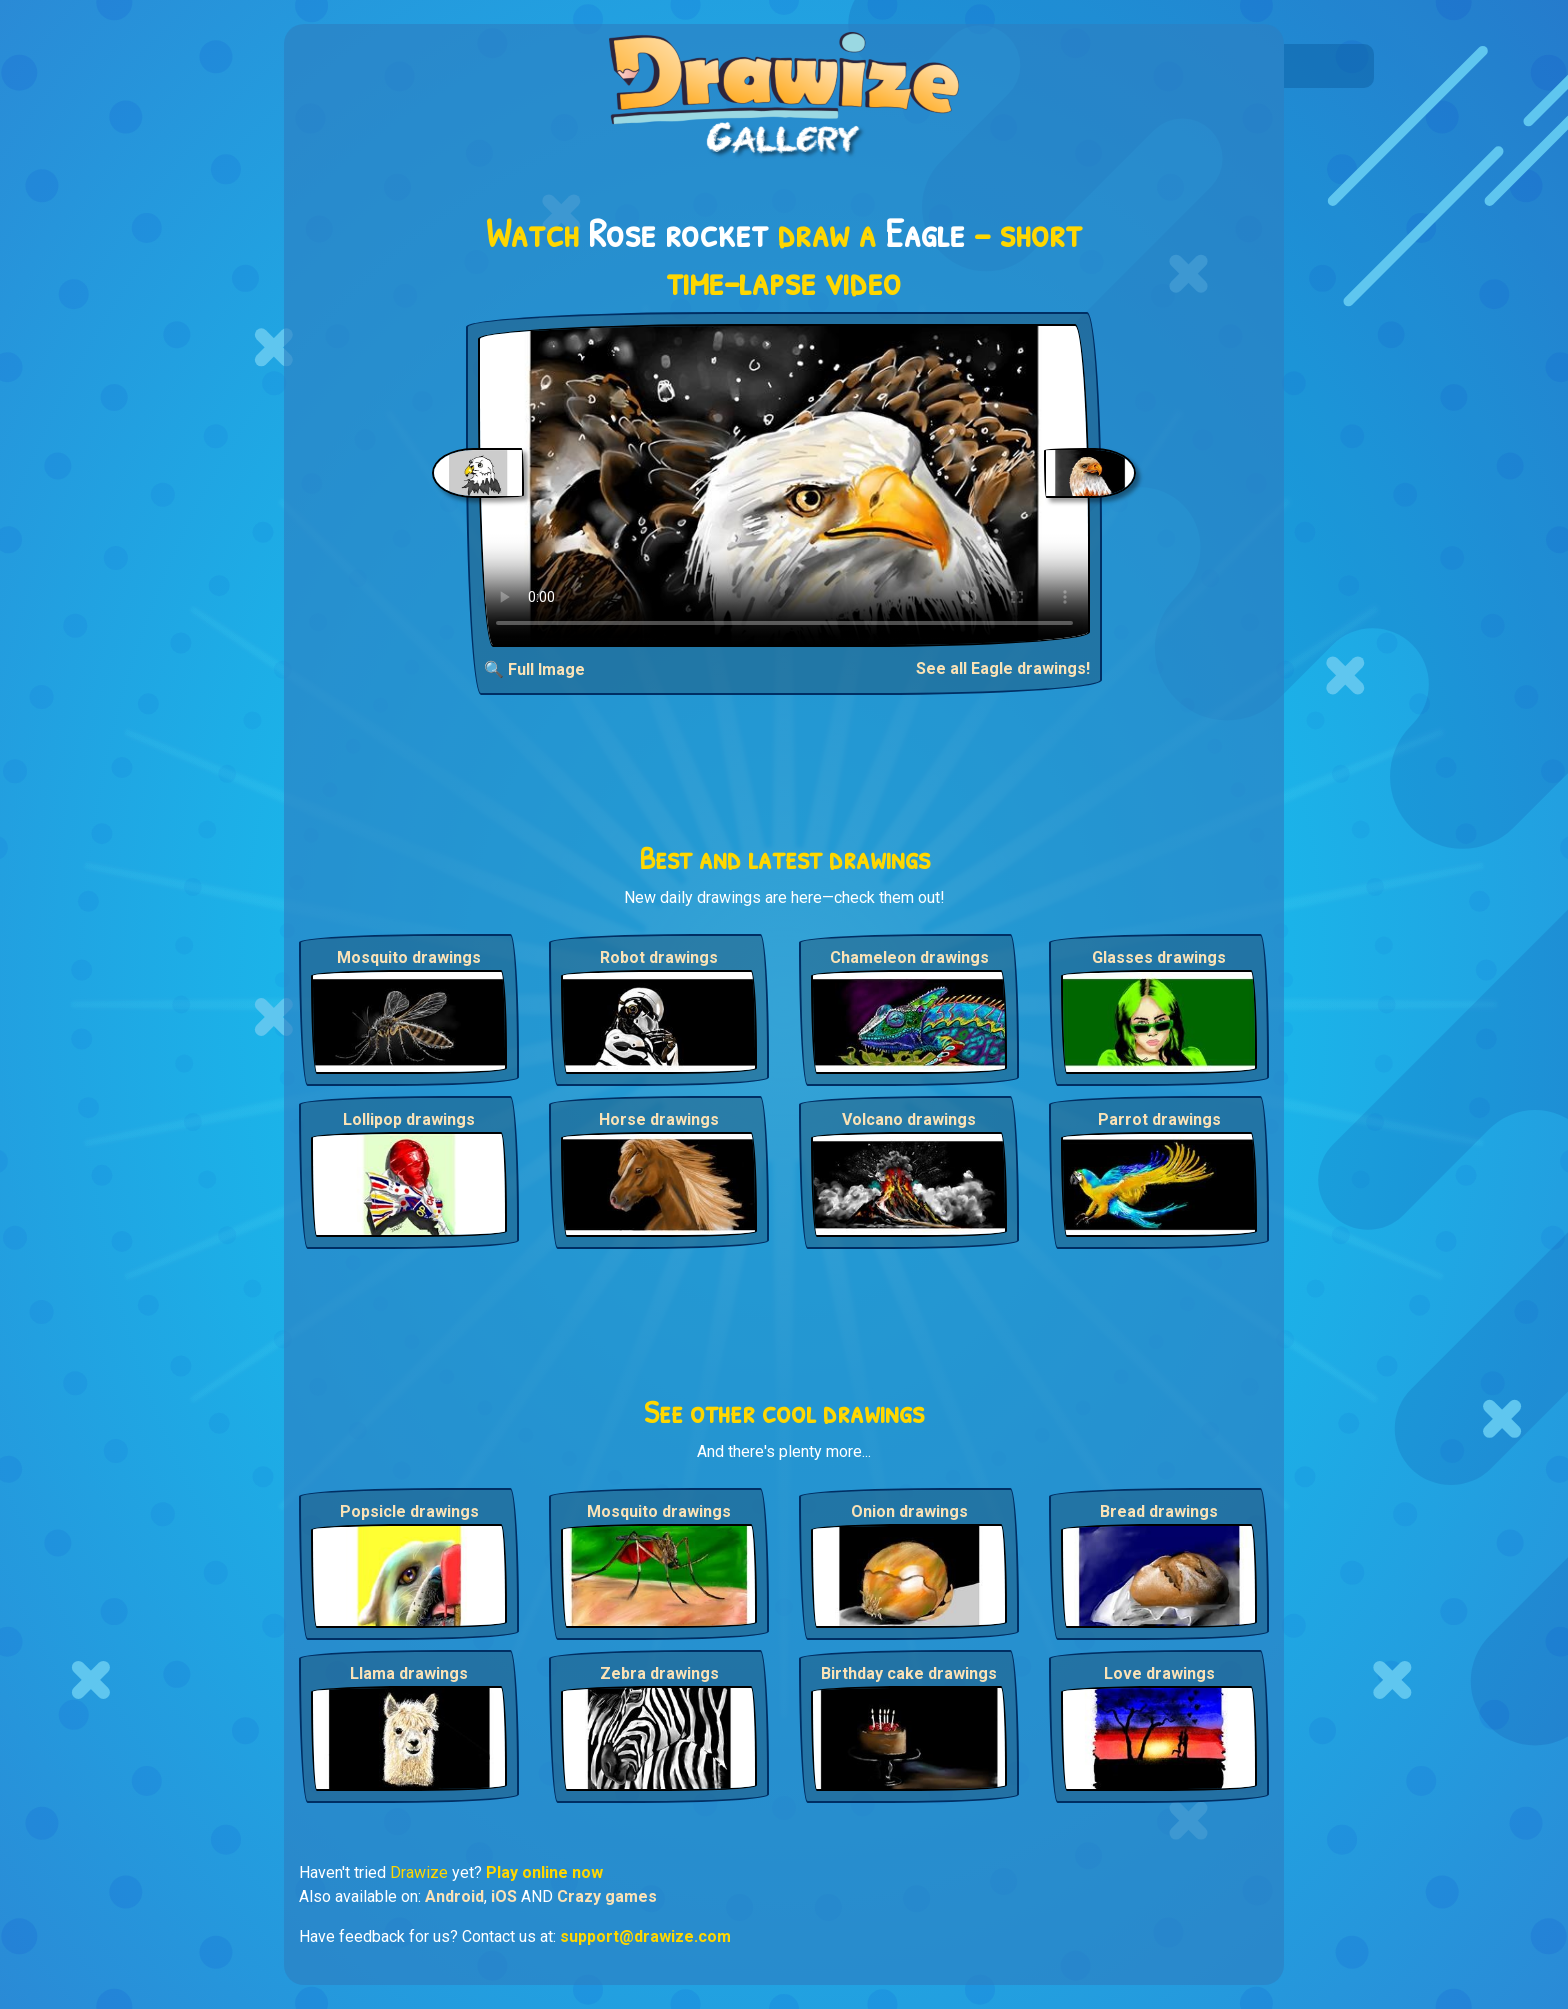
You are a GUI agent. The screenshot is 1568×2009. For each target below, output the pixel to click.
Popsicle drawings (409, 1511)
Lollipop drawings (409, 1119)
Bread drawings (1159, 1511)
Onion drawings (909, 1511)
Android (454, 1896)
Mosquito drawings (409, 957)
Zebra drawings (659, 1673)
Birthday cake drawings (909, 1673)
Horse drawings (659, 1119)
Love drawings (1159, 1673)
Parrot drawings (1159, 1119)
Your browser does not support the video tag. (784, 485)
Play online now (544, 1872)
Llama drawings (409, 1673)
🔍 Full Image (534, 669)
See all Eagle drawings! (1003, 668)
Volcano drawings (909, 1119)
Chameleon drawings (909, 957)
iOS (504, 1896)
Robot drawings (659, 957)
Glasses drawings (1159, 957)
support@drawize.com (645, 1936)
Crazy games (607, 1896)
